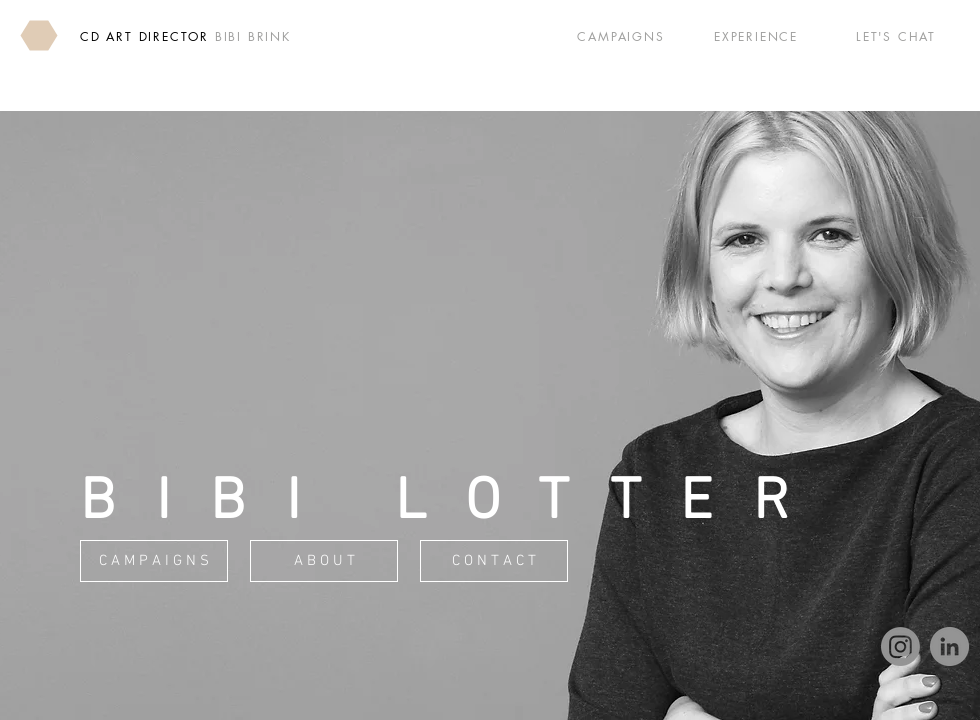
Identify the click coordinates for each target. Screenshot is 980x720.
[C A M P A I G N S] (154, 561)
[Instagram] (900, 646)
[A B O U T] (324, 561)
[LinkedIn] (949, 646)
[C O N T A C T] (494, 561)
